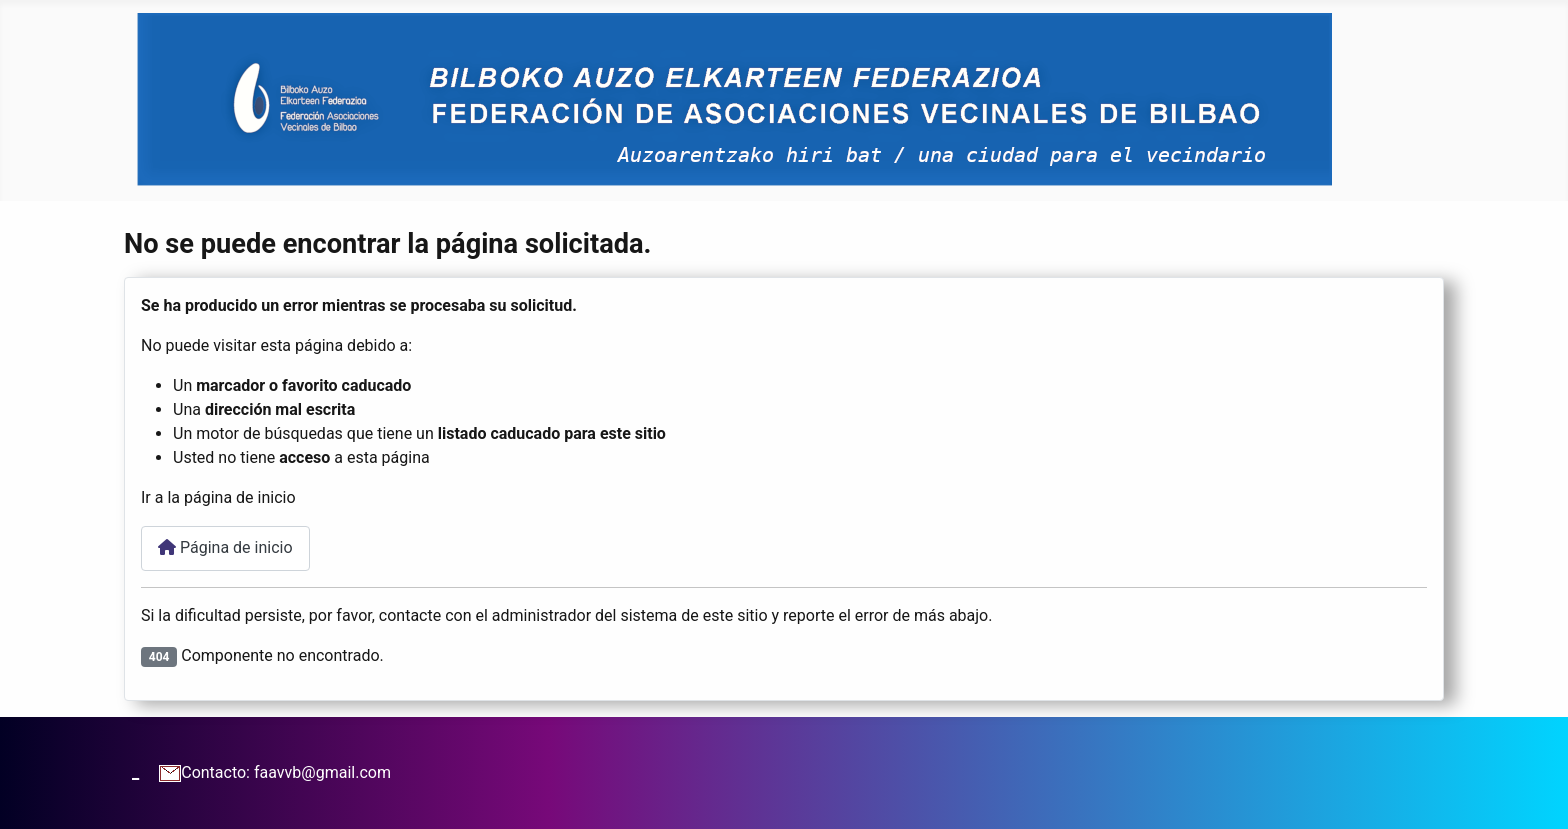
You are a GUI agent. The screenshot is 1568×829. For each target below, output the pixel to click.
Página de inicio (225, 547)
